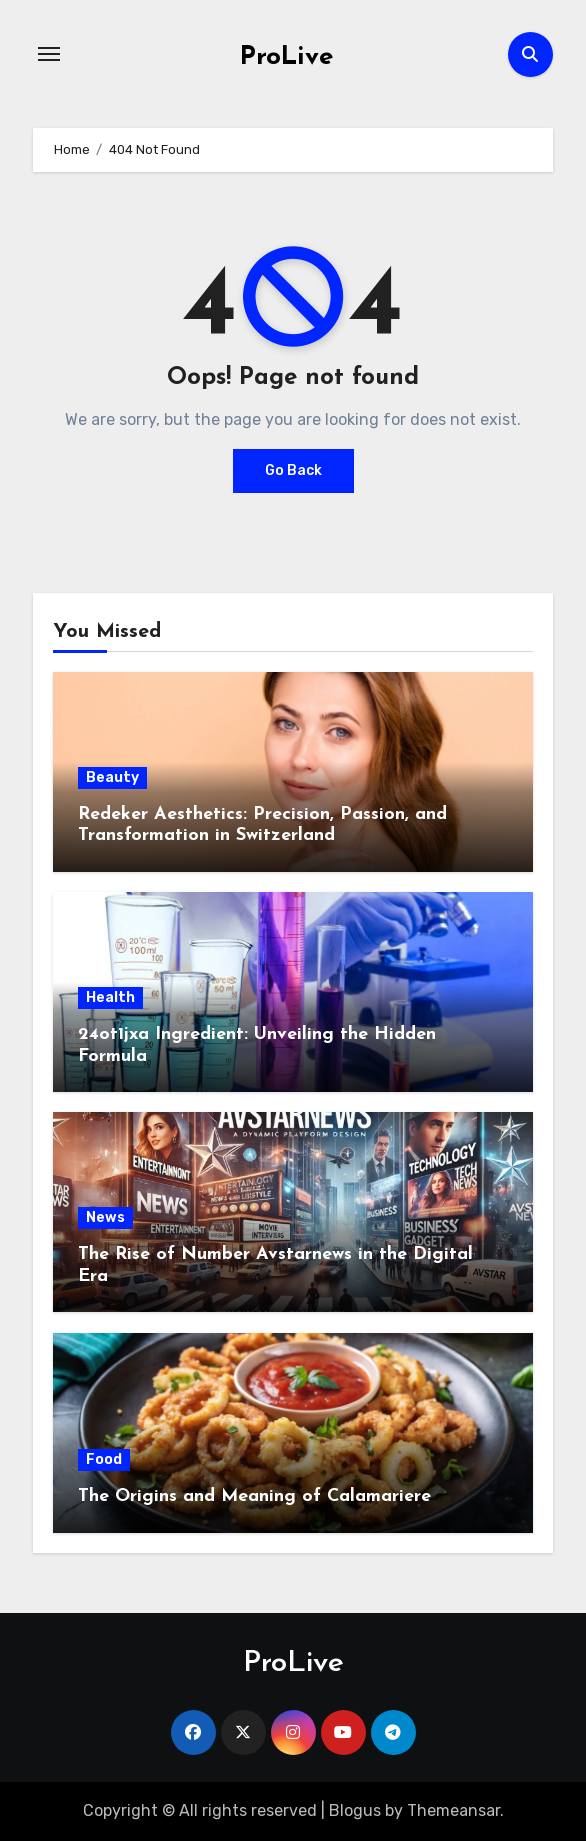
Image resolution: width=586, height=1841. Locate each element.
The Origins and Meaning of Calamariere (254, 1496)
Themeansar (453, 1810)
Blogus (355, 1810)
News (105, 1217)
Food (104, 1459)
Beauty (112, 777)
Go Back (293, 470)
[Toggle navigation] (49, 54)
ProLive (286, 57)
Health (110, 997)
